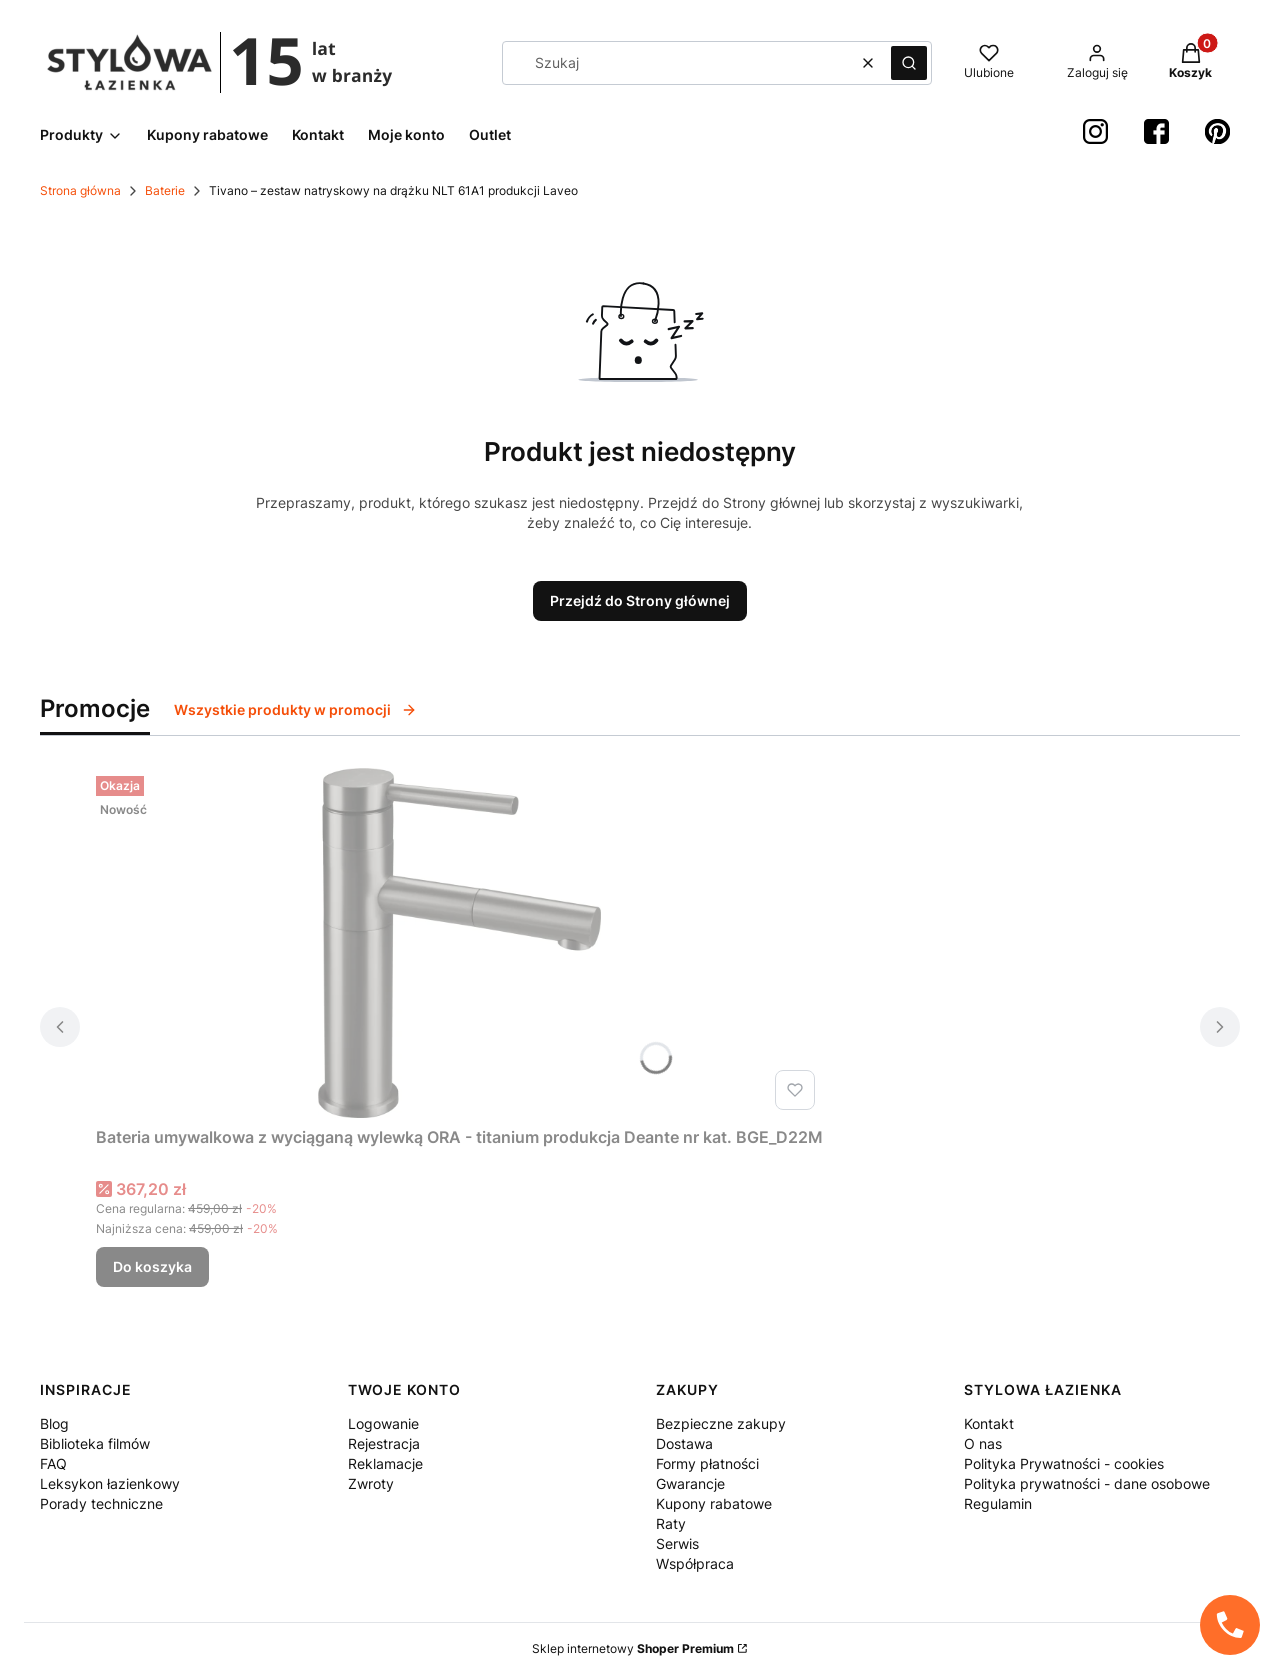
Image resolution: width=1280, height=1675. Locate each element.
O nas (983, 1443)
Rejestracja (384, 1443)
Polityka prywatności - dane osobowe (1087, 1483)
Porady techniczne (101, 1503)
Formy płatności (707, 1463)
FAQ (53, 1463)
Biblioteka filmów (95, 1443)
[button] (909, 63)
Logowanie (383, 1423)
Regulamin (998, 1503)
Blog (54, 1423)
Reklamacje (385, 1463)
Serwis (677, 1543)
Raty (671, 1523)
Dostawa (684, 1443)
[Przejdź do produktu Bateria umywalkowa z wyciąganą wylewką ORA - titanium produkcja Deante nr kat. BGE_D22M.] (460, 943)
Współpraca (695, 1563)
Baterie (165, 190)
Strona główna (80, 190)
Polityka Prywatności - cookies (1064, 1463)
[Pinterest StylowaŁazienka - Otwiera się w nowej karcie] (1217, 131)
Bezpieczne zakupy (721, 1423)
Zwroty (371, 1483)
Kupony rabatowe (714, 1503)
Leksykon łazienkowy (110, 1483)
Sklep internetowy (633, 1648)
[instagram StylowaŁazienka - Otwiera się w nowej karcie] (1095, 131)
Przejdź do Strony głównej (640, 600)
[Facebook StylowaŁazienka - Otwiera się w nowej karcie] (1156, 131)
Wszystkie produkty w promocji (295, 709)
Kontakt (989, 1423)
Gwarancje (690, 1483)
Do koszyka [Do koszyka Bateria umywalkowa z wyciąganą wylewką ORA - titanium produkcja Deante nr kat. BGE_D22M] (152, 1266)
